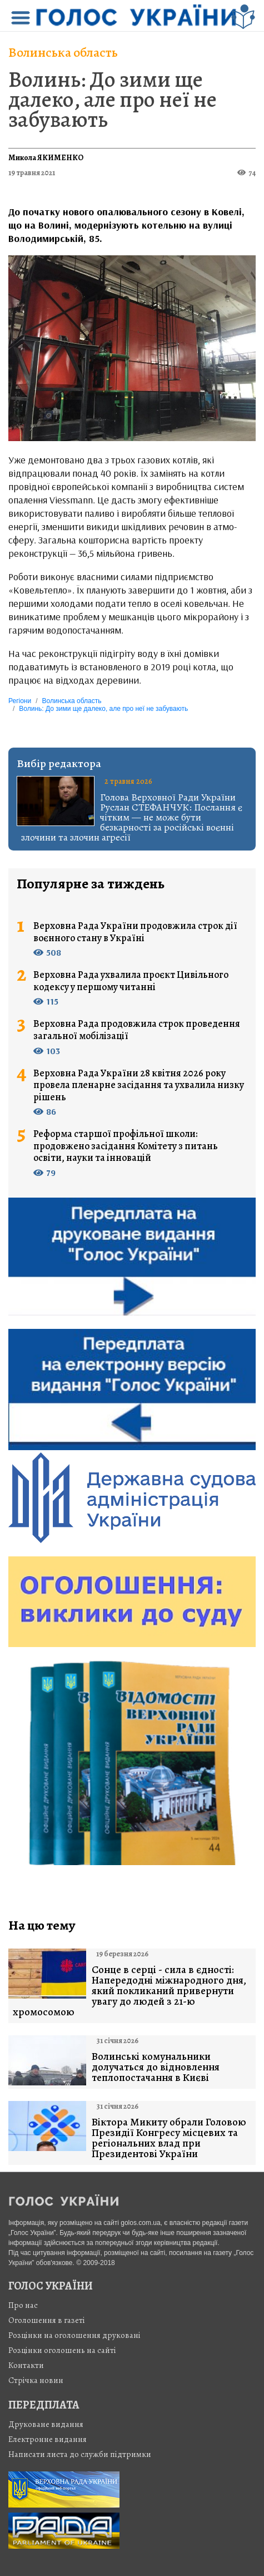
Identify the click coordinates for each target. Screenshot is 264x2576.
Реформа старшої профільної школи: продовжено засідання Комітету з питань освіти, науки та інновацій (125, 1146)
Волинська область (63, 52)
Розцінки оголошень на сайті (62, 2350)
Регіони (19, 701)
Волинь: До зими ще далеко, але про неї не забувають (112, 99)
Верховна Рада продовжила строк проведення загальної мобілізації (136, 1030)
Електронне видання (47, 2439)
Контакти (26, 2365)
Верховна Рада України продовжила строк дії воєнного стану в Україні (135, 932)
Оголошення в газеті (46, 2320)
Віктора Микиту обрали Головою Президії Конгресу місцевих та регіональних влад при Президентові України (169, 2138)
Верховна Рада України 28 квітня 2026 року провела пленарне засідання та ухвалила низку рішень (138, 1085)
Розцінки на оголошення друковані (74, 2335)
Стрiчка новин (35, 2380)
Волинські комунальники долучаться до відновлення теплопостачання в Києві (156, 2067)
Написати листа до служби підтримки (79, 2454)
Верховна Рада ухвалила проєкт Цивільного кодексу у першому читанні (130, 981)
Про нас (23, 2305)
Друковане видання (45, 2424)
